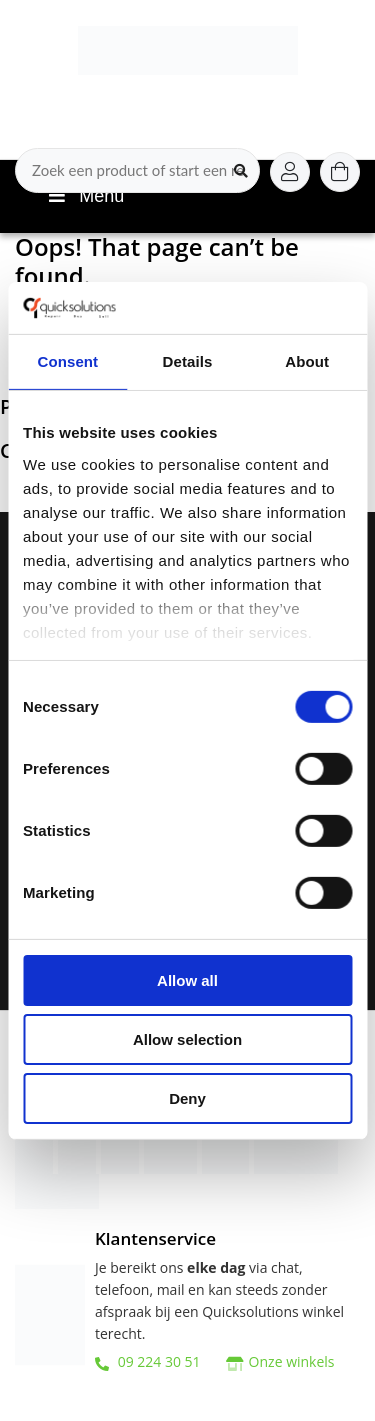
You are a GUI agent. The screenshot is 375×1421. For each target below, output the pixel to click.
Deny (187, 1097)
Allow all (187, 980)
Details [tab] (188, 361)
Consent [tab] (67, 361)
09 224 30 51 (148, 1361)
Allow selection (187, 1039)
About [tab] (307, 361)
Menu (84, 196)
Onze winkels (292, 1361)
